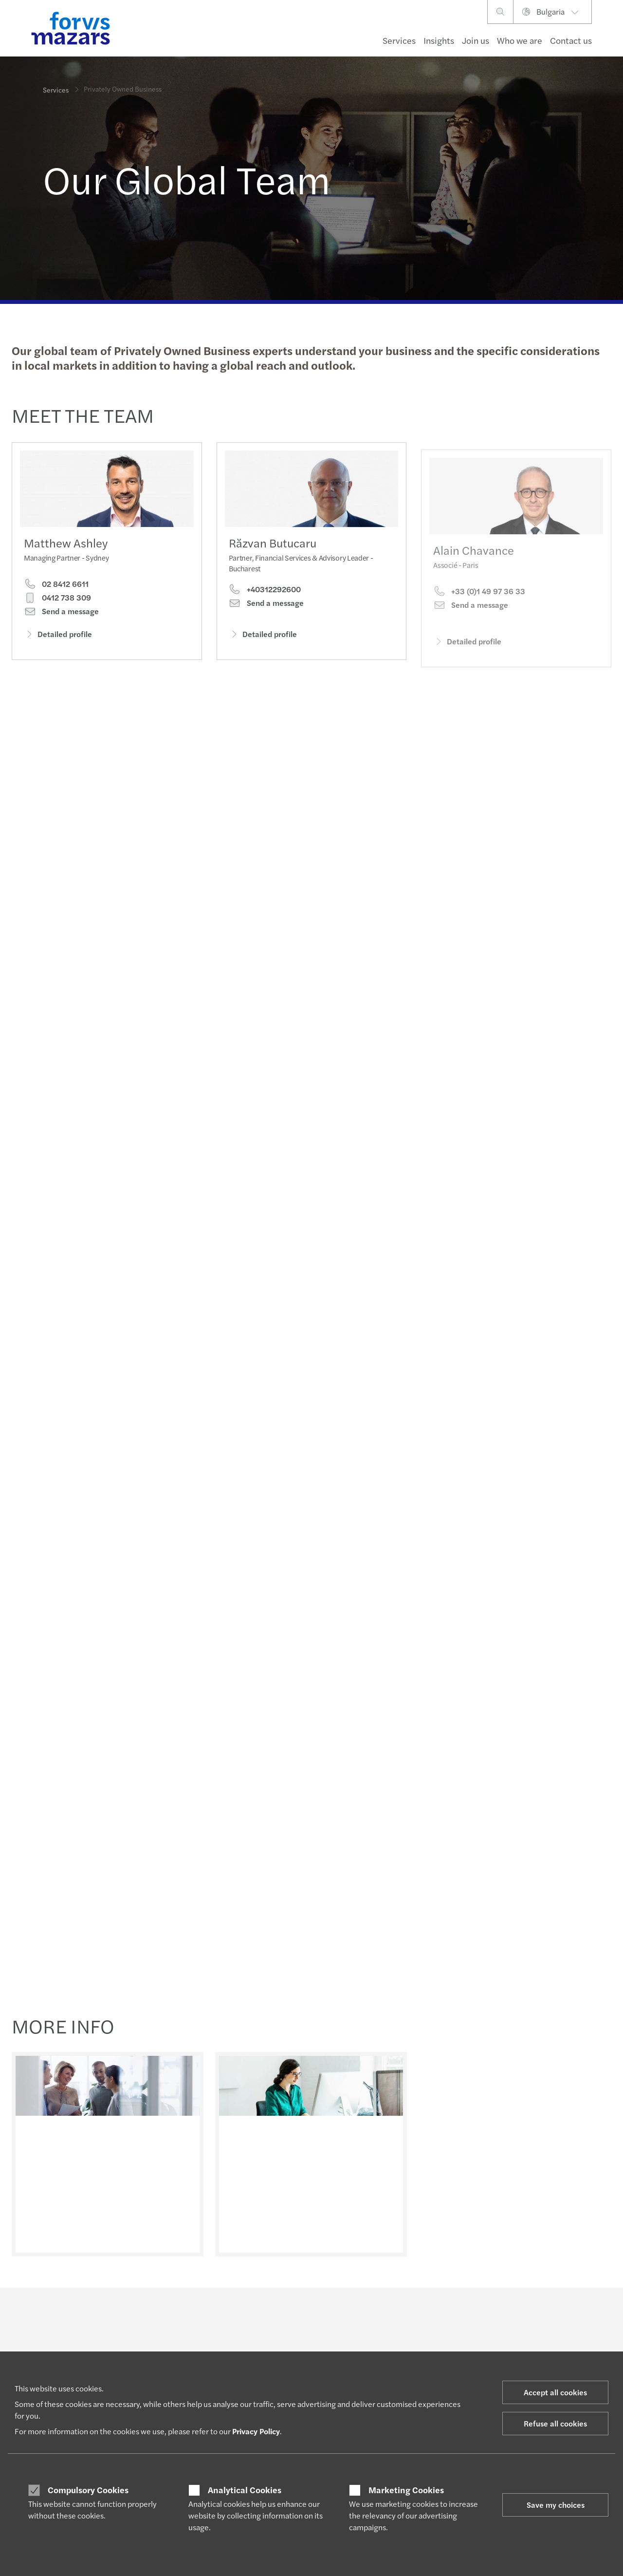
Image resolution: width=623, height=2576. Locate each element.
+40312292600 (265, 604)
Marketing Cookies (406, 2489)
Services (399, 40)
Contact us (571, 40)
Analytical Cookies (244, 2489)
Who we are (519, 40)
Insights (438, 40)
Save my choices (556, 2504)
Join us (475, 40)
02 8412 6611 (56, 586)
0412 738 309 (57, 599)
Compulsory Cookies (88, 2489)
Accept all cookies (555, 2392)
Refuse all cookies (555, 2423)
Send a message (61, 613)
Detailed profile (58, 635)
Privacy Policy (256, 2431)
